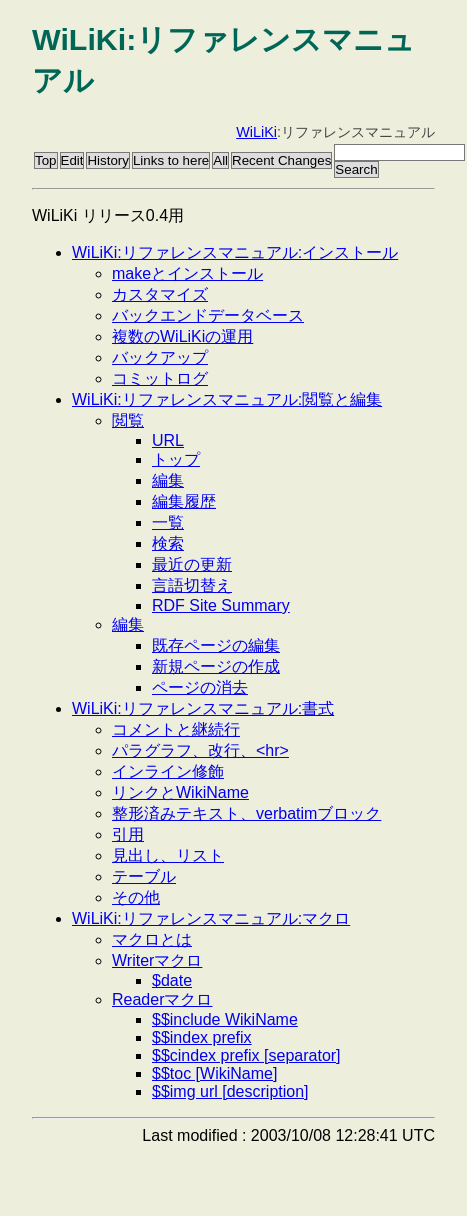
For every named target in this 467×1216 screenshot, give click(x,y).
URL (168, 440)
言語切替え (192, 585)
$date (172, 980)
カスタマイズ (160, 294)
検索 (168, 543)
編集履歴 (184, 501)
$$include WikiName (225, 1019)
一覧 (168, 522)
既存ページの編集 (216, 645)
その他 (136, 897)
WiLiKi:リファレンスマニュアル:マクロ (211, 918)
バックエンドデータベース (208, 315)
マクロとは (152, 939)
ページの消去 (200, 687)
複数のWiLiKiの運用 (182, 336)
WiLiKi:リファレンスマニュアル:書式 (203, 708)
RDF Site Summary (221, 605)
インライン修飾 (168, 771)
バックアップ (160, 357)
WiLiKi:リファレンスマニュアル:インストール (235, 252)
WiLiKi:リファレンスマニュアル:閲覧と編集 (227, 399)
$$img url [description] (230, 1091)
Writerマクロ (157, 960)
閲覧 (128, 420)
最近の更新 (192, 564)
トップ (176, 459)
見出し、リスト (168, 855)
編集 (168, 480)
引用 (128, 834)
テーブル (144, 876)
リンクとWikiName (180, 792)
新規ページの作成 (216, 666)
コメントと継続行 (176, 729)
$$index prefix (202, 1037)
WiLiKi (256, 132)
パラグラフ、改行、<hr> (200, 750)
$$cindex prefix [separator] (246, 1055)
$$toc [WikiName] (214, 1073)
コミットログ (160, 378)
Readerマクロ (162, 999)
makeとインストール (187, 273)
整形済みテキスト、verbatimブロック (246, 813)
